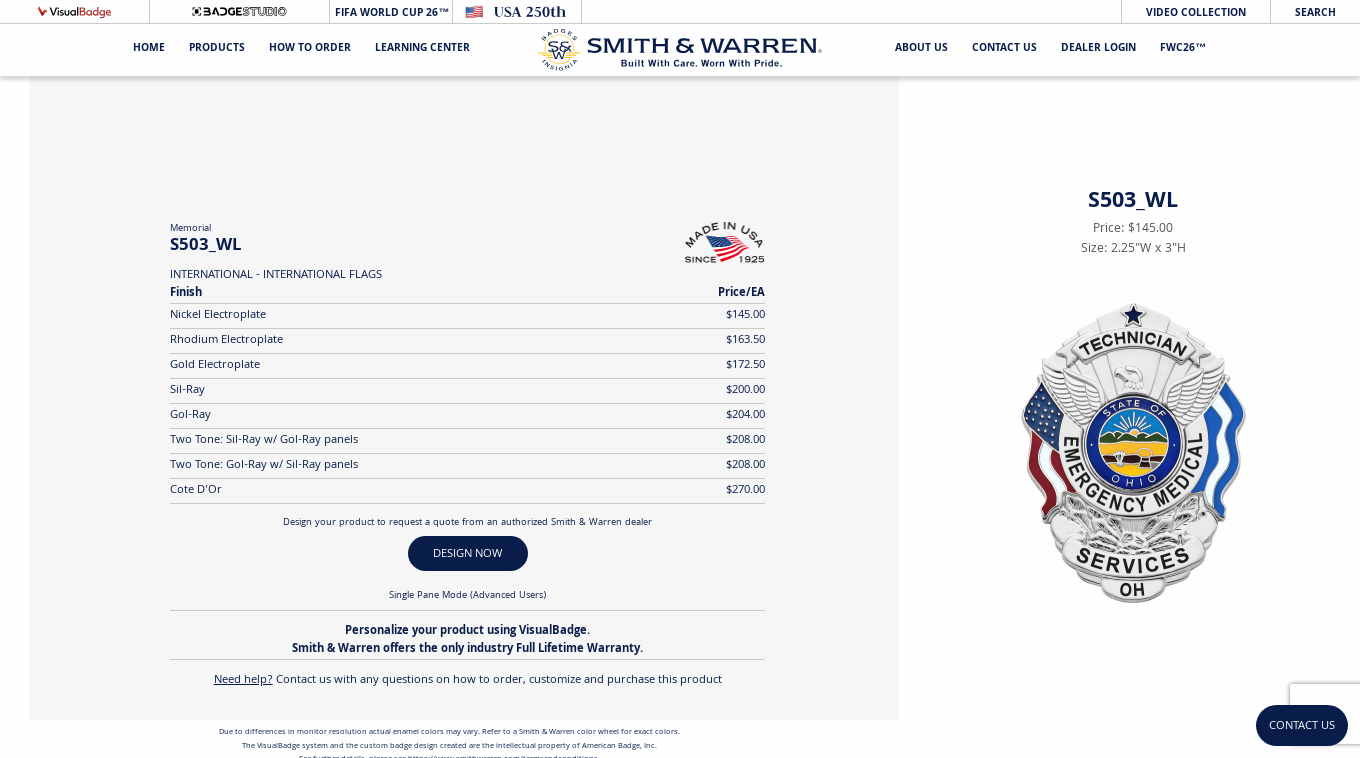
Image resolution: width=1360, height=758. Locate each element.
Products (217, 49)
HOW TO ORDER (310, 49)
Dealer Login (1098, 49)
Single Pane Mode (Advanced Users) (467, 596)
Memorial (190, 229)
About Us (921, 49)
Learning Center (422, 49)
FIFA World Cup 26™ (390, 13)
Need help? (243, 680)
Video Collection (1196, 13)
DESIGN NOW (467, 554)
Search (1315, 13)
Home (149, 49)
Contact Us (1004, 49)
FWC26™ (1183, 49)
